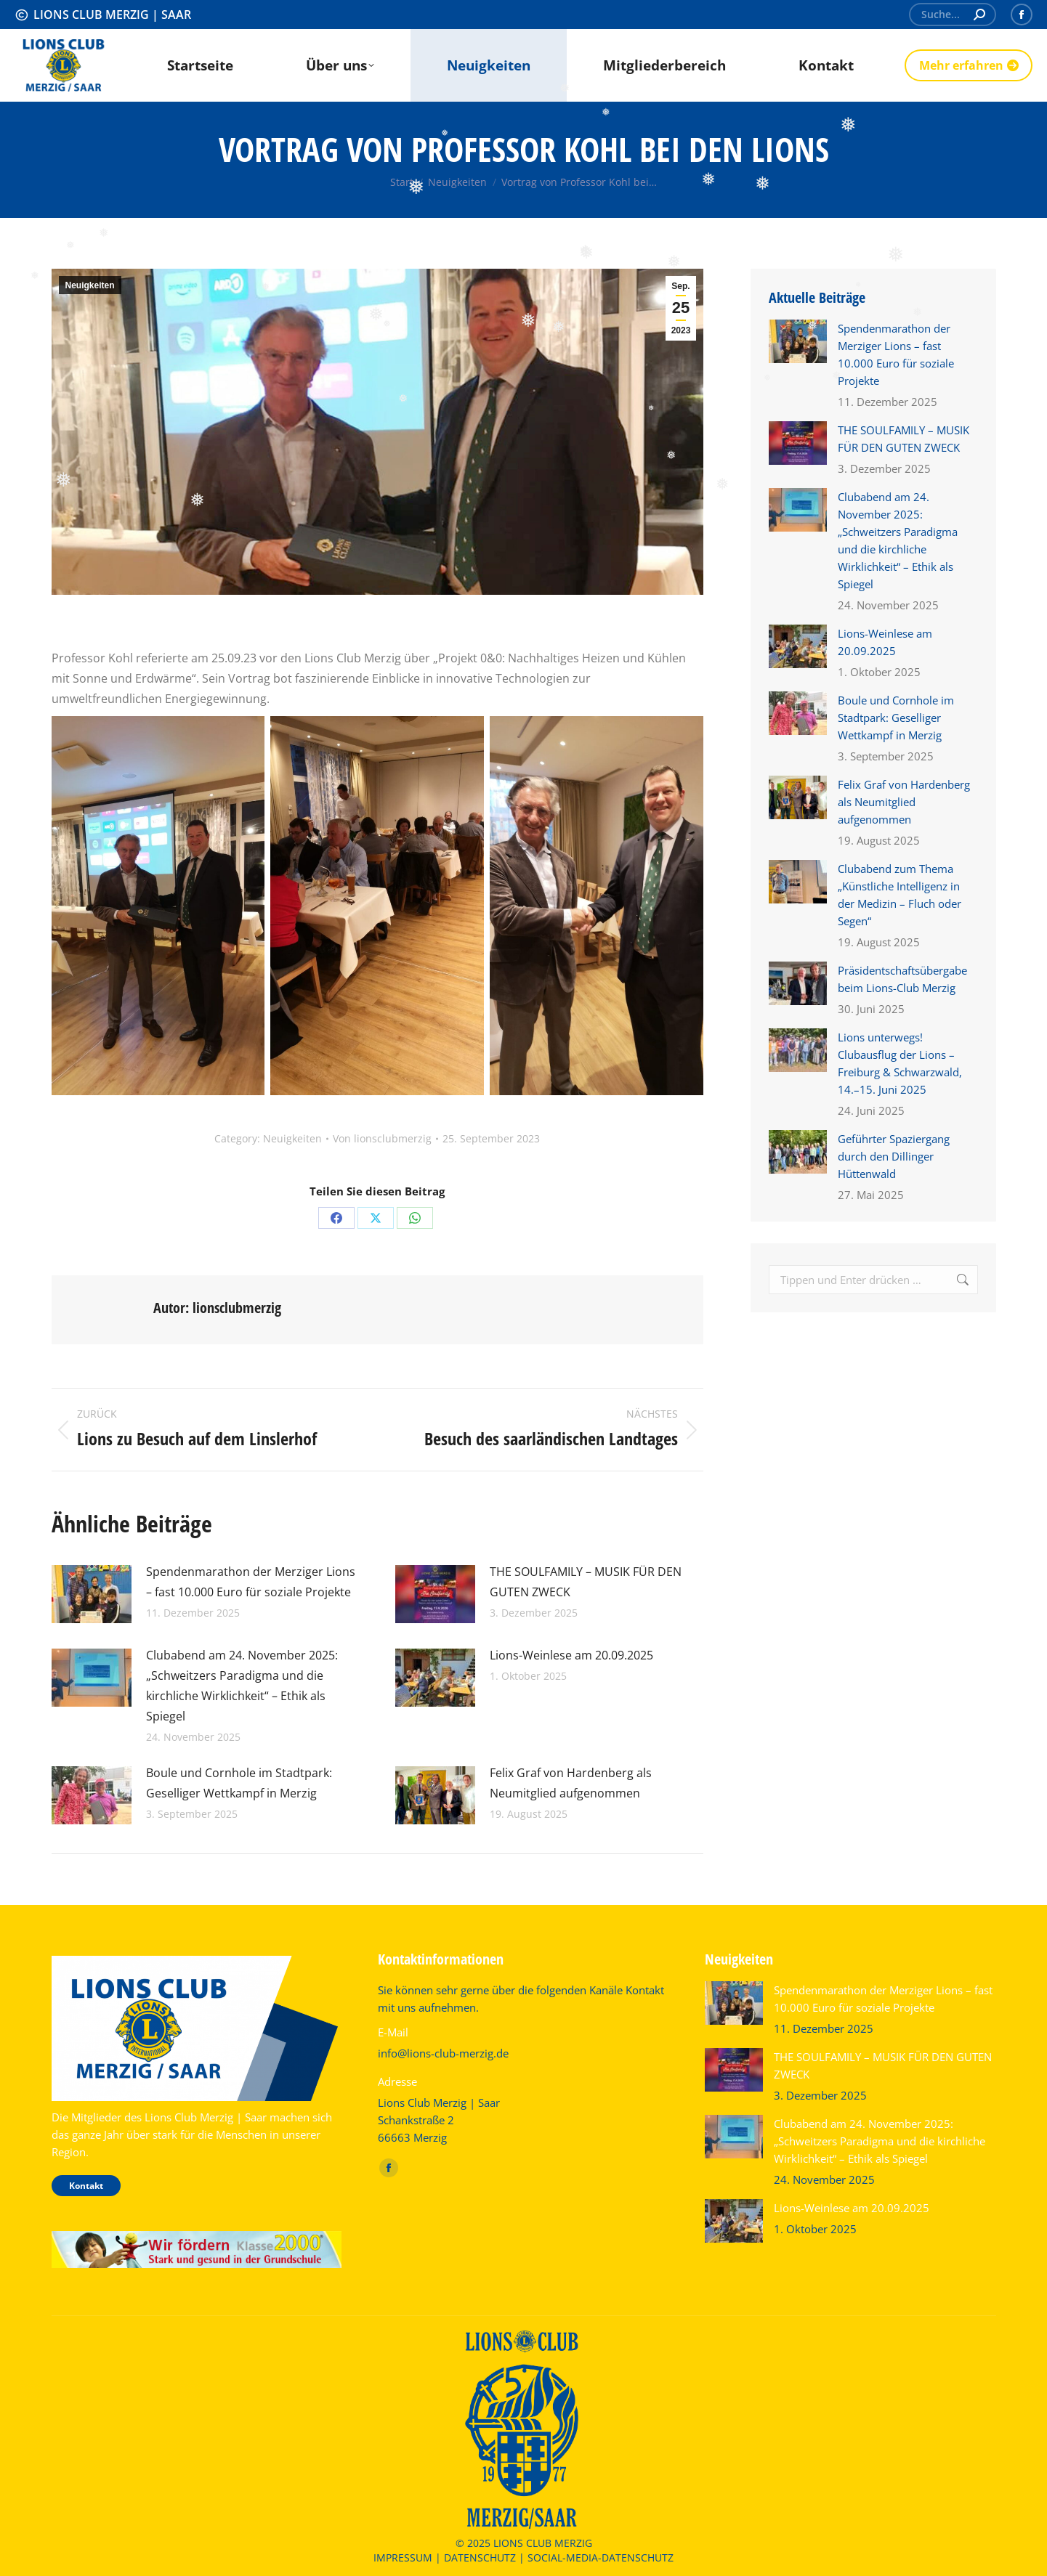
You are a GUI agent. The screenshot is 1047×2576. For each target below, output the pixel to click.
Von (382, 1138)
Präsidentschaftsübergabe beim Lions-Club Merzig (902, 979)
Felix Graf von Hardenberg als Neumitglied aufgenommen (571, 1783)
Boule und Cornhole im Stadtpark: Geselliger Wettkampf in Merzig (239, 1783)
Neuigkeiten (90, 285)
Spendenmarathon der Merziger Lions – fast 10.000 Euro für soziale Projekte (250, 1582)
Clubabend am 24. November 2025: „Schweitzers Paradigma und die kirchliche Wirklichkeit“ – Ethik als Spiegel (242, 1685)
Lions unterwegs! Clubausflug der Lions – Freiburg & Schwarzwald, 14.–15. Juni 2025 (900, 1063)
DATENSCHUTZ (480, 2557)
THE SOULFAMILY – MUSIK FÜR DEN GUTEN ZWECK (586, 1582)
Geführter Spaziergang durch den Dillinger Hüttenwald (894, 1156)
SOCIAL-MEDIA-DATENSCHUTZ (600, 2557)
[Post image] (92, 1594)
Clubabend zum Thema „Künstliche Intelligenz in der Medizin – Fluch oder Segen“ (899, 894)
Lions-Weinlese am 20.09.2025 (571, 1655)
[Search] (952, 14)
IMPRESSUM (402, 2557)
